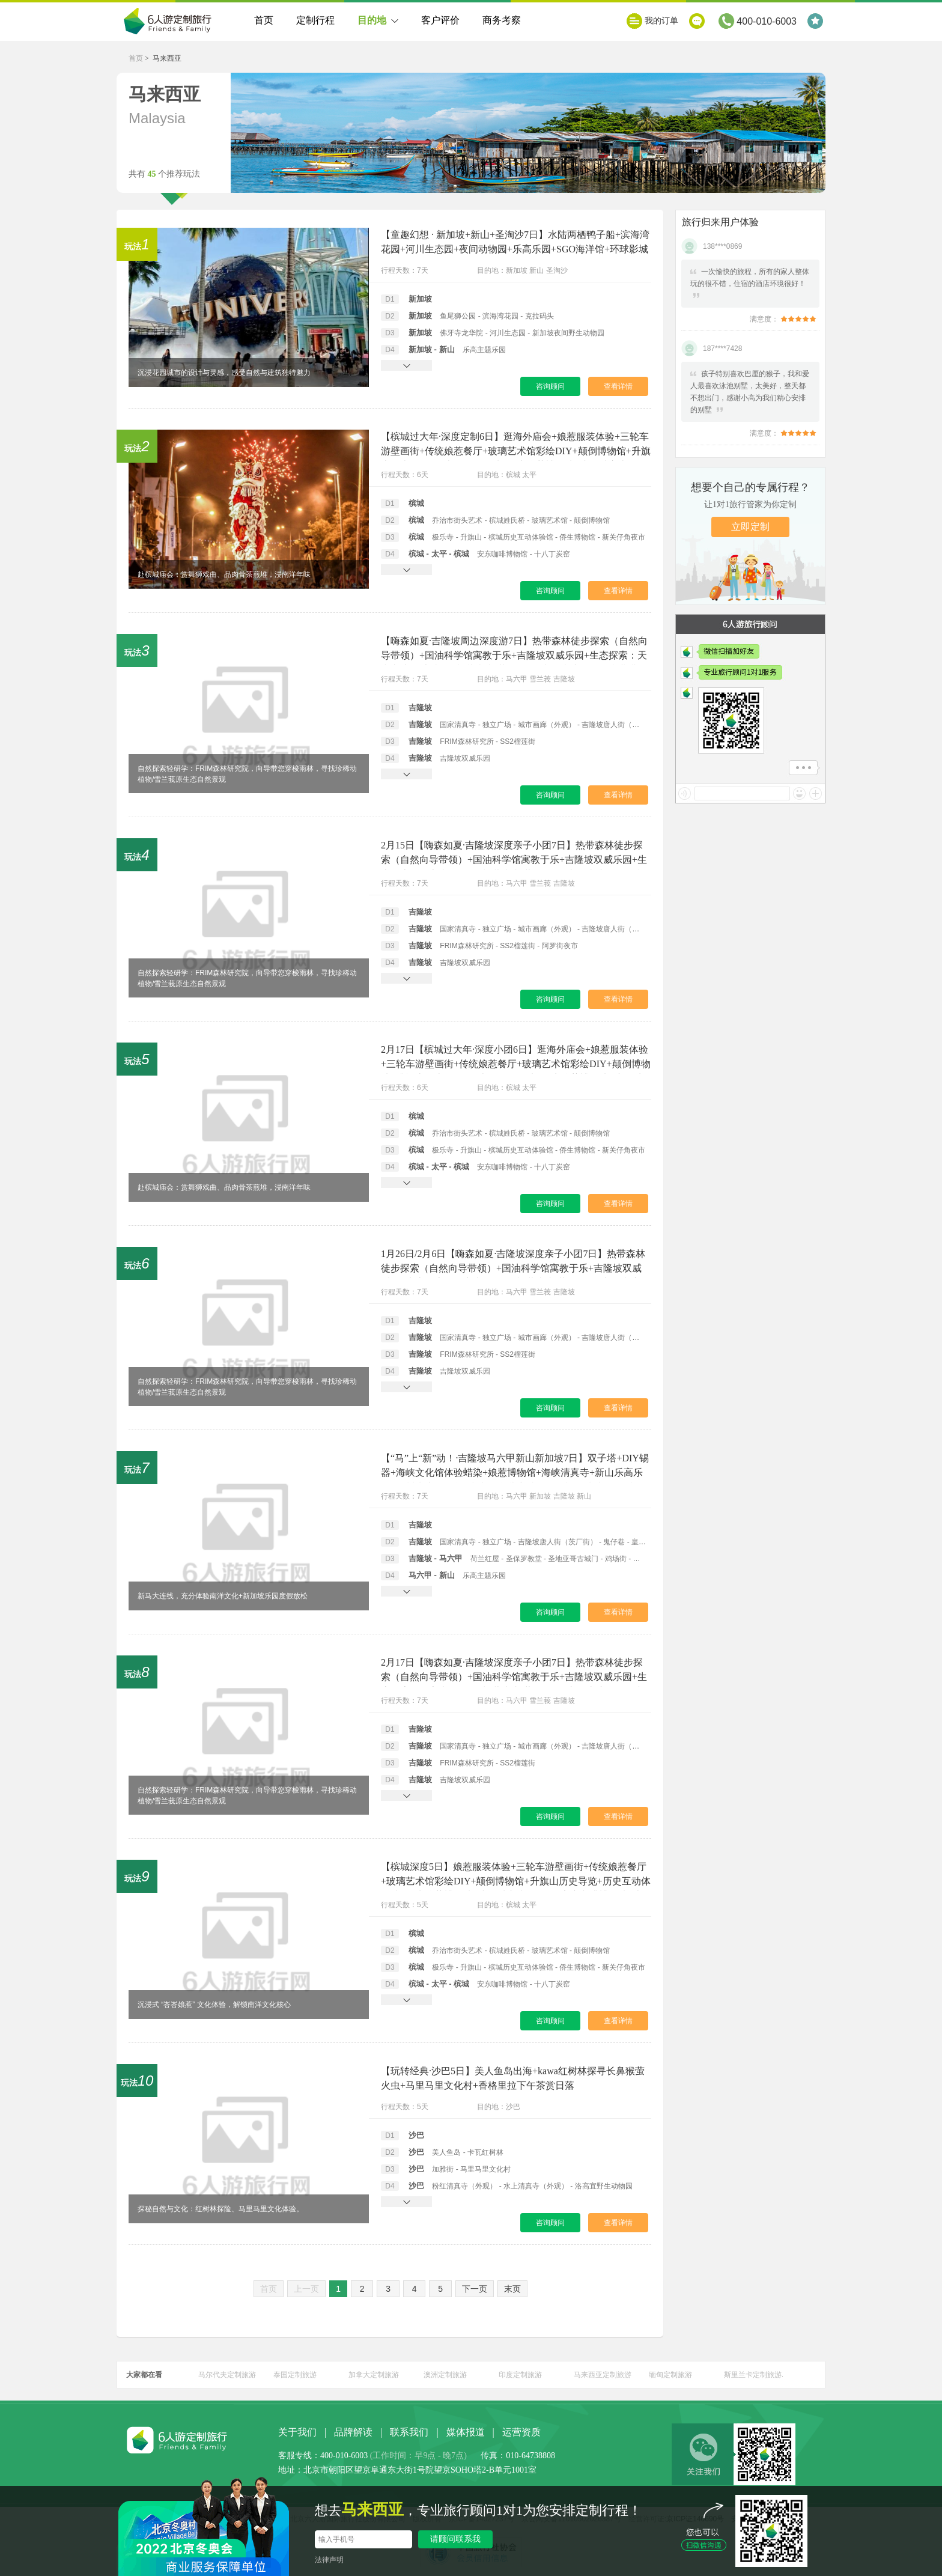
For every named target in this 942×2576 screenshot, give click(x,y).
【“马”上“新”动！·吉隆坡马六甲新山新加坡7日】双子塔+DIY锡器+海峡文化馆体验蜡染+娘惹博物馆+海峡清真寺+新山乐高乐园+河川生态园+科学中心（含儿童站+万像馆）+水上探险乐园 (515, 1472)
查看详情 (618, 386)
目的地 (377, 28)
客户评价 (440, 20)
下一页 (474, 2289)
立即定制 (750, 527)
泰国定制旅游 (295, 2374)
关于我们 (297, 2432)
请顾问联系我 (455, 2539)
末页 (512, 2289)
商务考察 (501, 20)
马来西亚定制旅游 (602, 2374)
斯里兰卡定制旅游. (753, 2374)
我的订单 (661, 20)
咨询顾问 (550, 386)
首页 (263, 20)
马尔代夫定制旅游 (227, 2374)
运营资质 (521, 2432)
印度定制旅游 (520, 2374)
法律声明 (329, 2560)
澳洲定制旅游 (445, 2374)
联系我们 (409, 2432)
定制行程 (315, 20)
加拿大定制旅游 (373, 2374)
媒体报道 (465, 2432)
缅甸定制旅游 (670, 2374)
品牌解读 (353, 2432)
